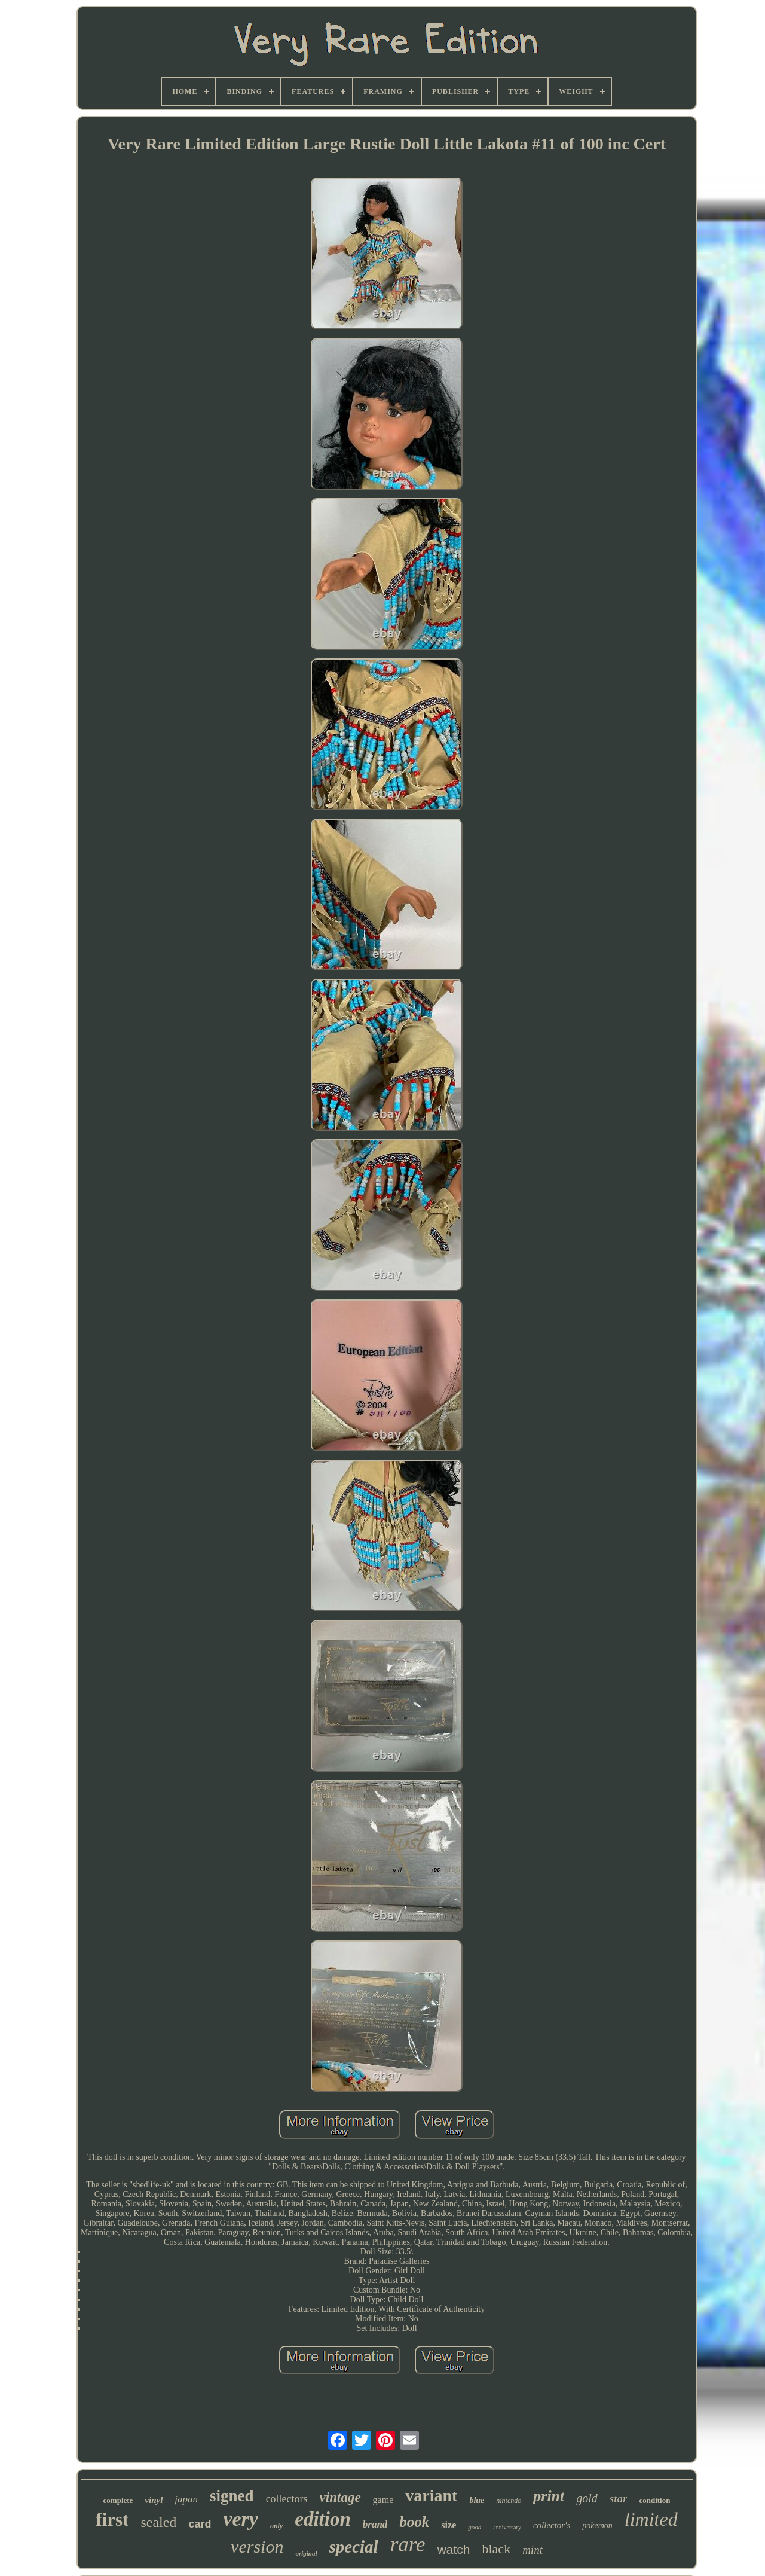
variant (431, 2495)
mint (532, 2550)
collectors (287, 2499)
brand (375, 2524)
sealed (158, 2522)
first (112, 2519)
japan (186, 2499)
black (496, 2548)
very (240, 2519)
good (474, 2527)
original (306, 2553)
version (257, 2546)
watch (453, 2549)
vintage (340, 2497)
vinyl (154, 2500)
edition (323, 2519)
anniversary (507, 2527)
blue (476, 2500)
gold (587, 2498)
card (199, 2524)
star (619, 2498)
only (276, 2526)
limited (651, 2519)
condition (654, 2500)
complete (118, 2500)
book (414, 2522)
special (353, 2546)
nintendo (508, 2500)
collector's (551, 2525)
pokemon (597, 2525)
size (448, 2525)
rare (408, 2544)
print (548, 2496)
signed (232, 2496)
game (383, 2500)
